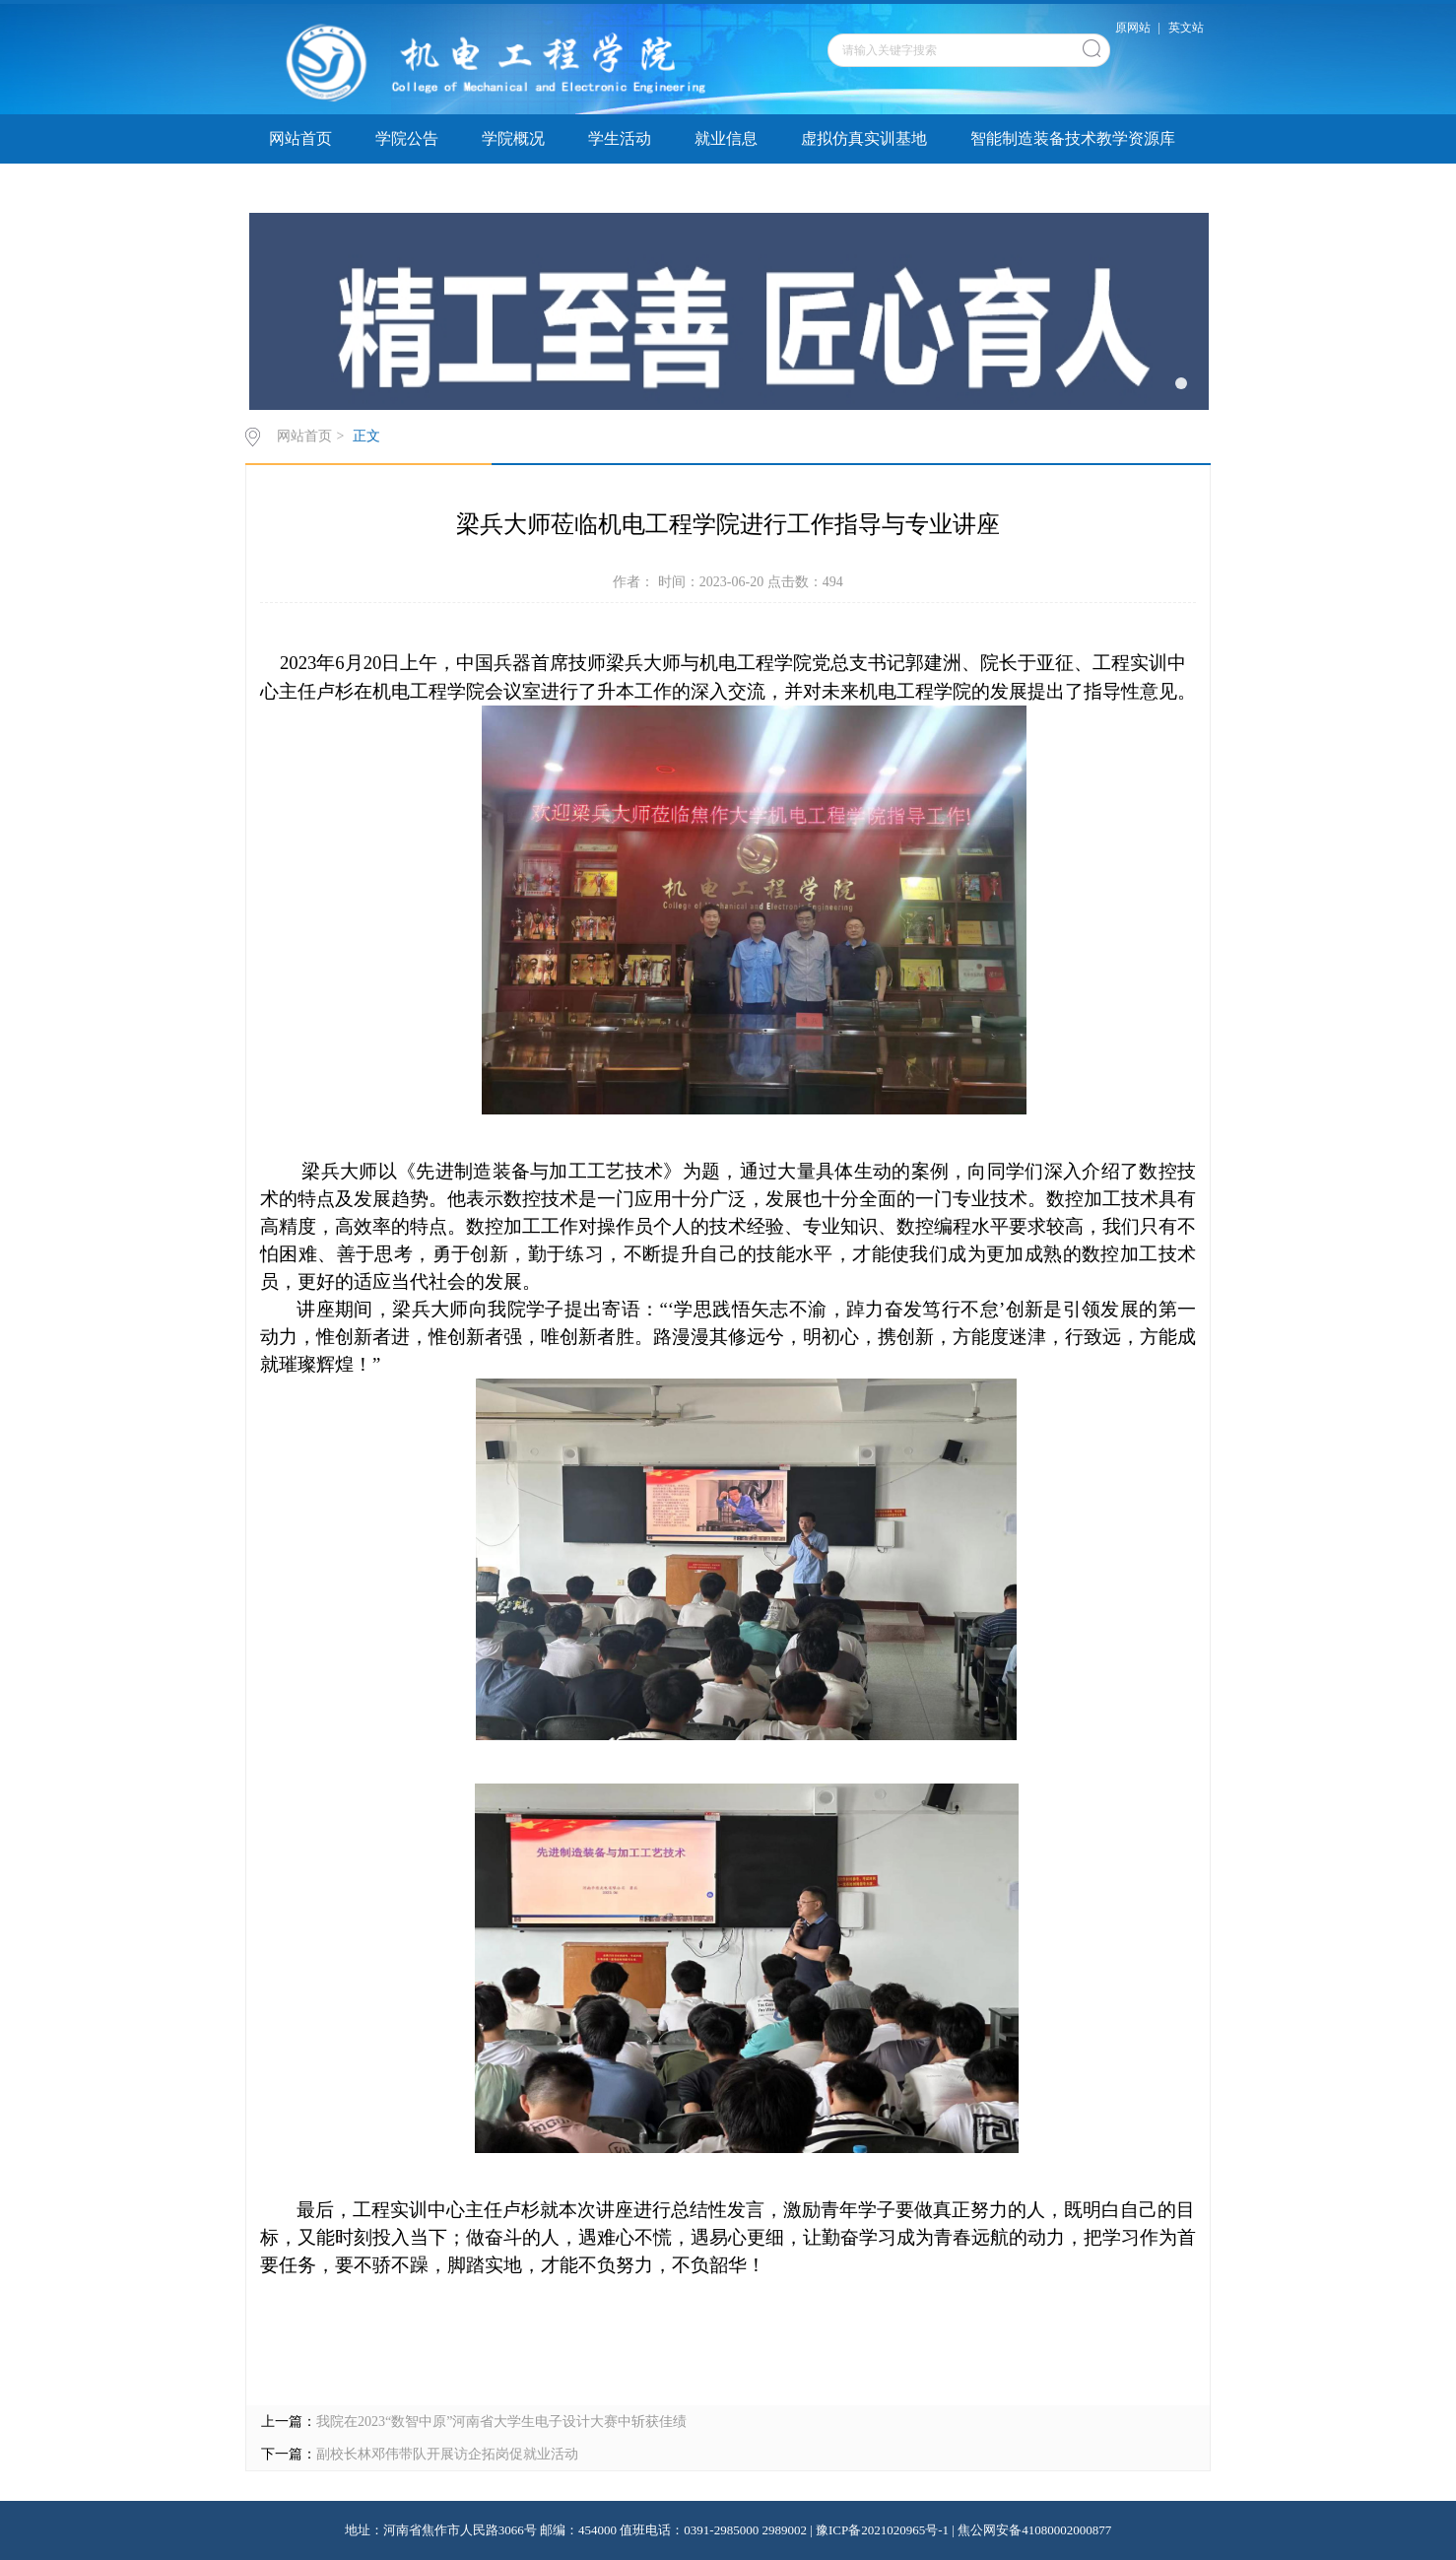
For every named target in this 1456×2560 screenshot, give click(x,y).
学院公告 (406, 138)
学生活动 (619, 138)
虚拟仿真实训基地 (864, 138)
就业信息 (726, 138)
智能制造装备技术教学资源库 (1072, 138)
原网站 (1133, 27)
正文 (366, 436)
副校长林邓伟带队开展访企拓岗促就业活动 (447, 2454)
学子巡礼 (300, 187)
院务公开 (619, 187)
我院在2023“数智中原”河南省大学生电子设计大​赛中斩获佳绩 (501, 2421)
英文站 (1186, 27)
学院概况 (513, 138)
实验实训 (406, 187)
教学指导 (513, 187)
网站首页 (300, 138)
